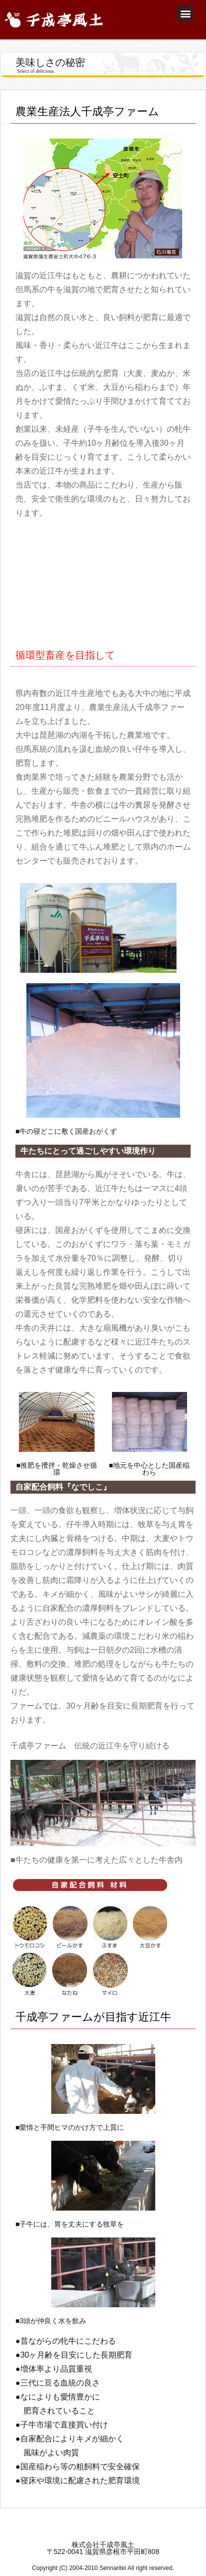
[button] (185, 13)
